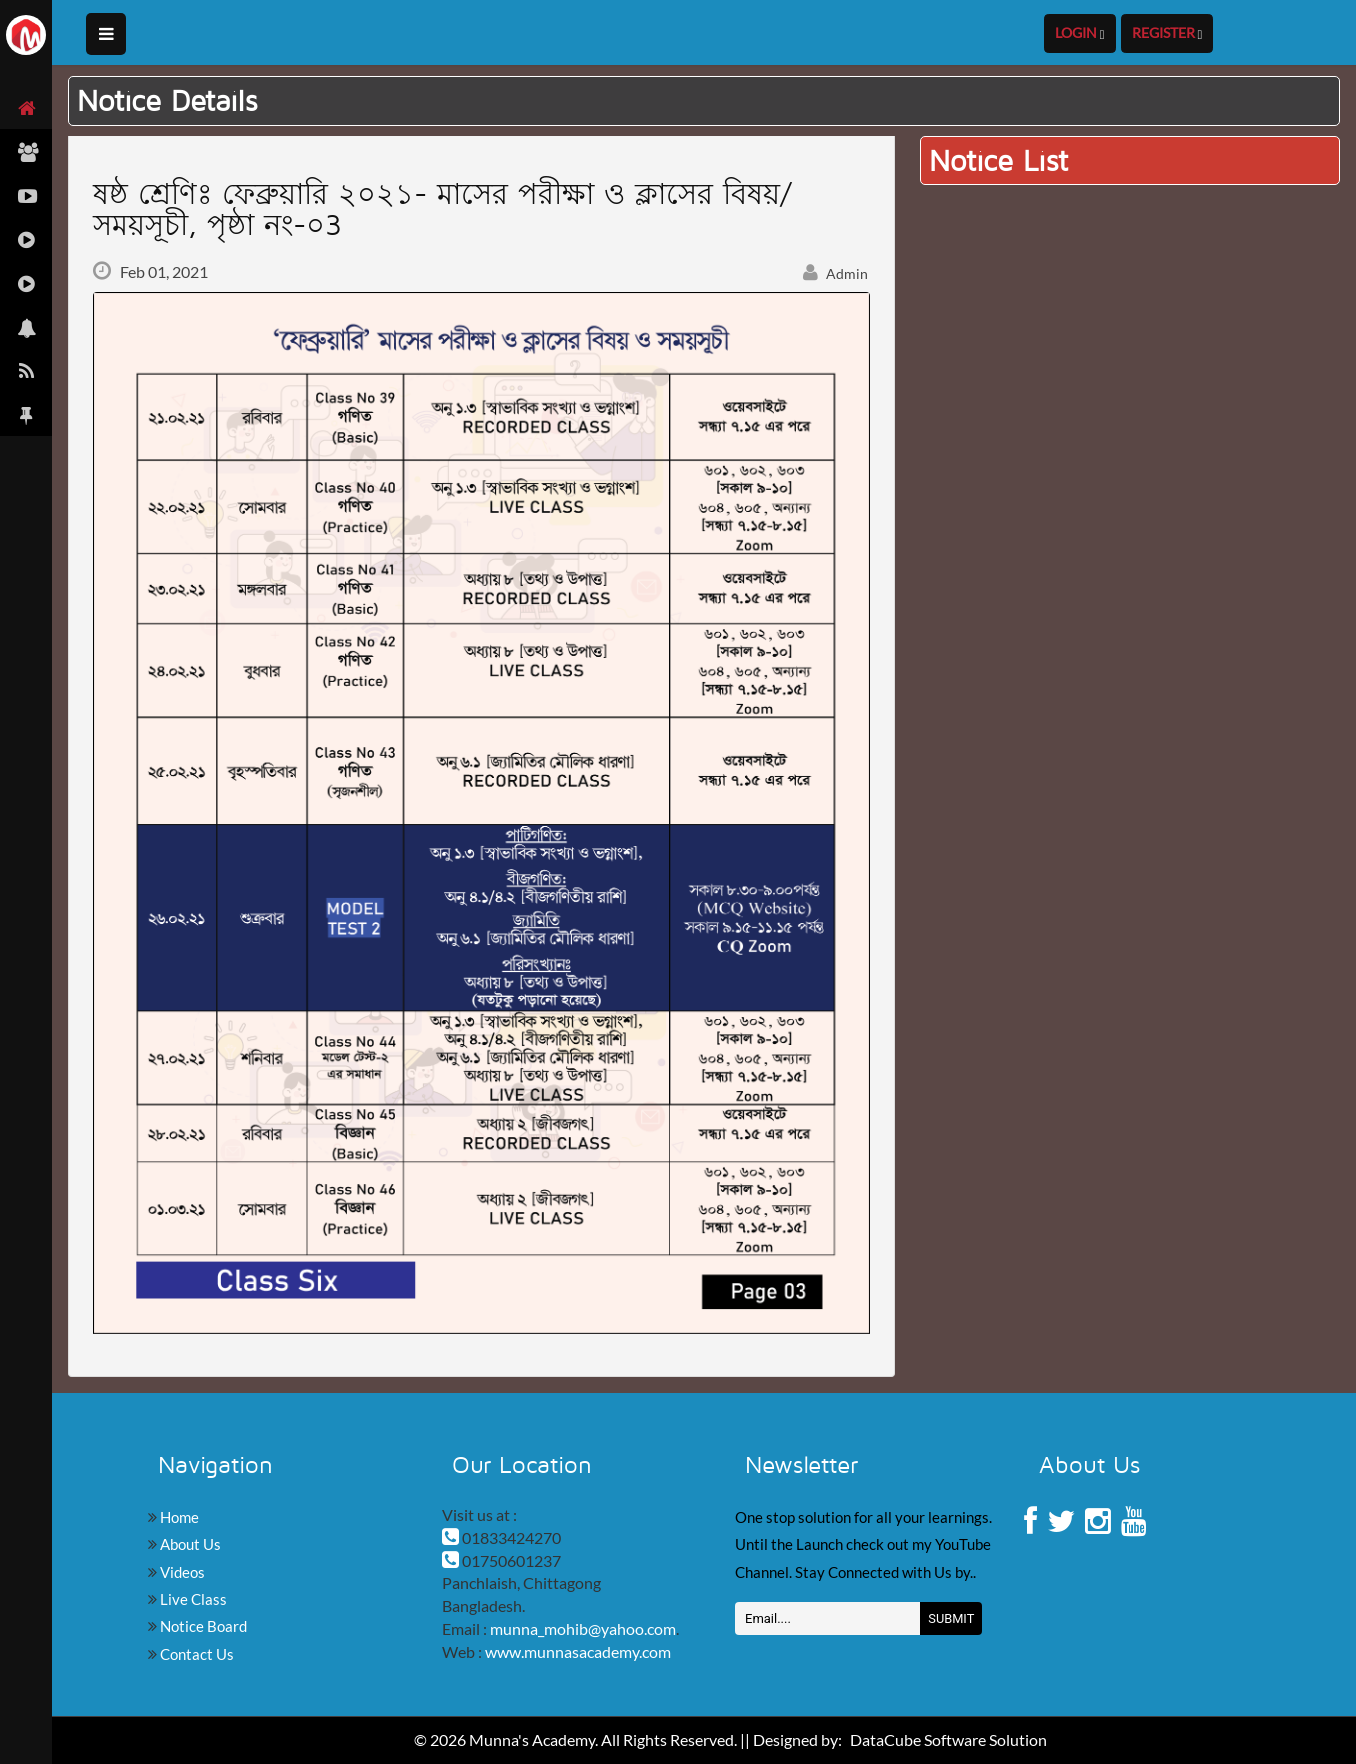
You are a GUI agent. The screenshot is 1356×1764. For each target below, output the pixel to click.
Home (178, 1517)
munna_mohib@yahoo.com (583, 1628)
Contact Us (195, 1654)
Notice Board (202, 1626)
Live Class (192, 1599)
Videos (181, 1572)
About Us (189, 1544)
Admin (836, 273)
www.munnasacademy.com (578, 1651)
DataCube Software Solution (948, 1739)
